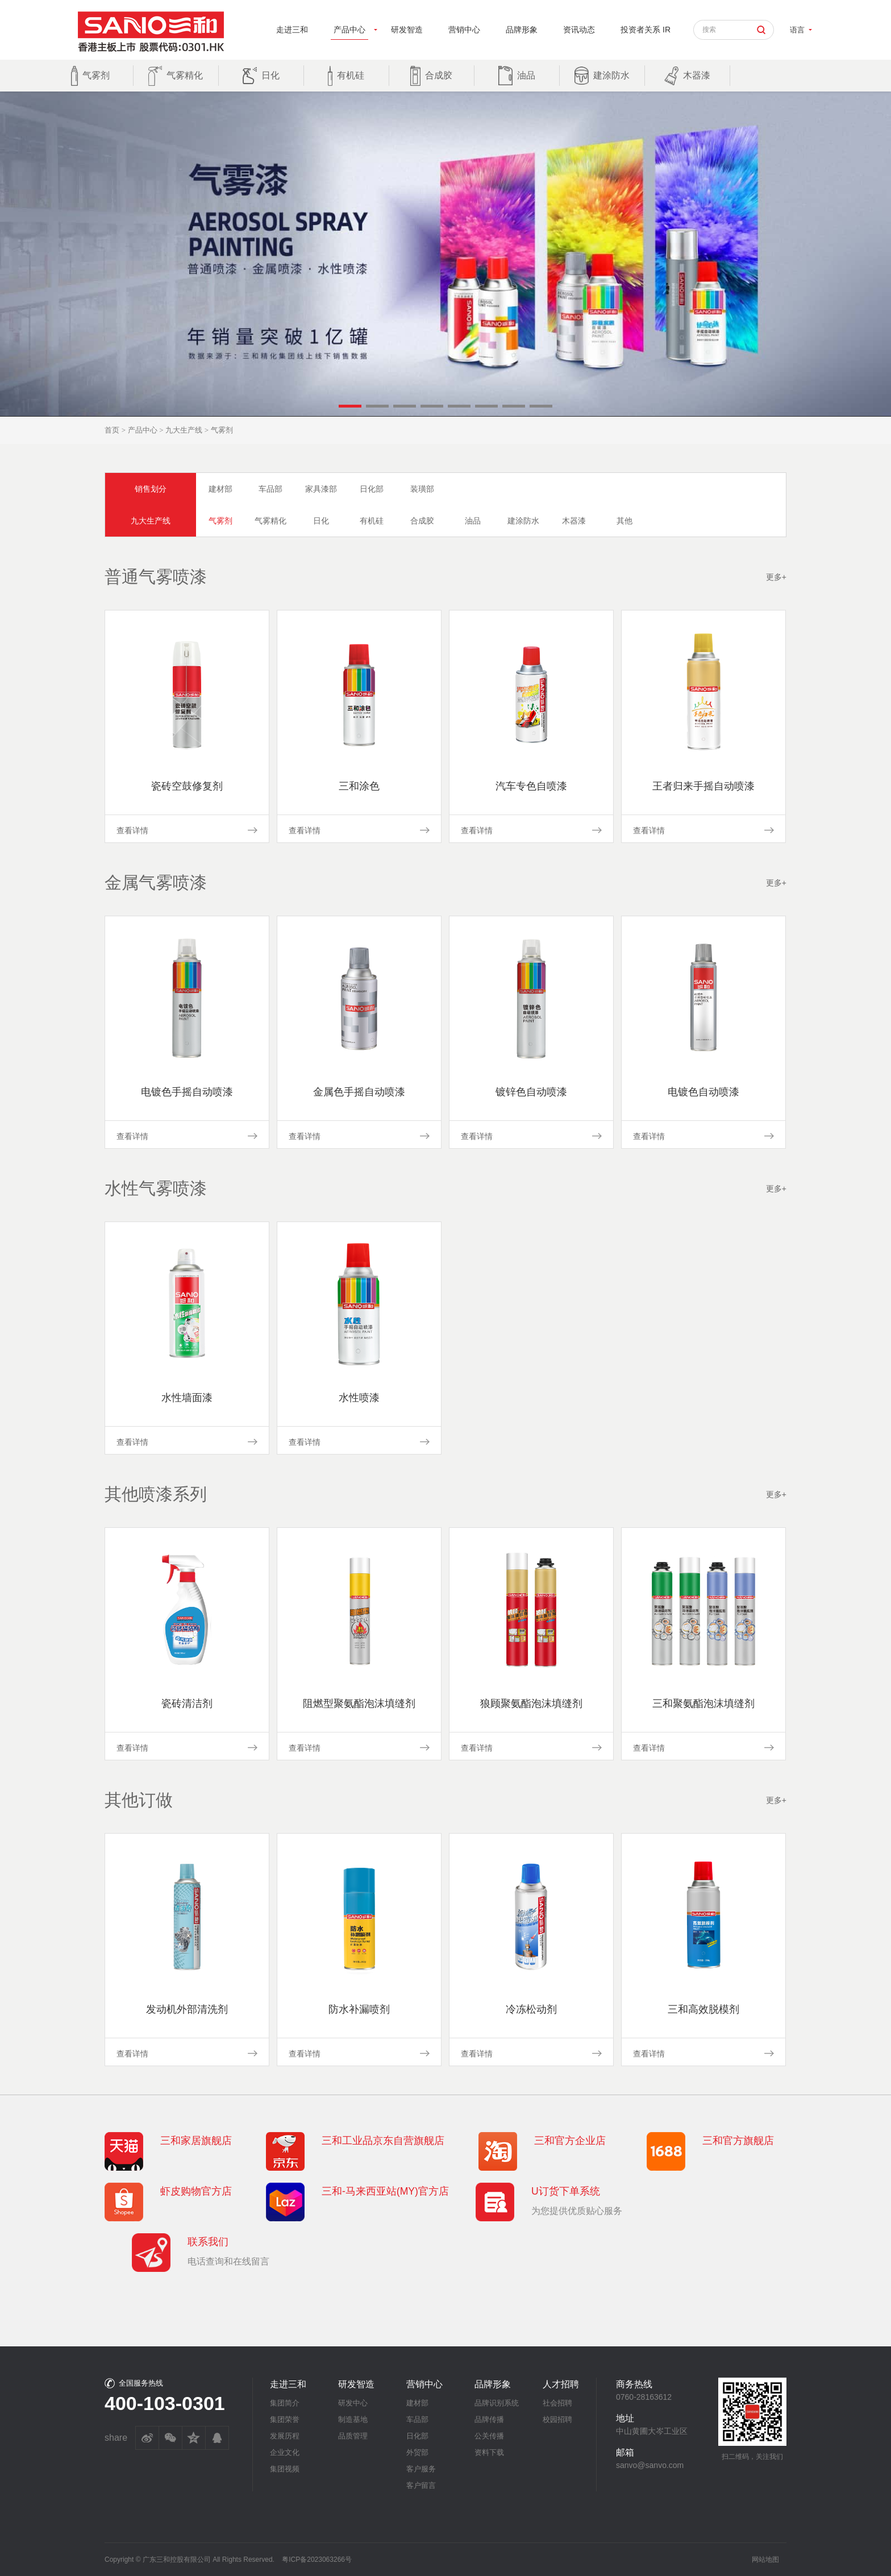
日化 (321, 520)
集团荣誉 (284, 2419)
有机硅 (372, 520)
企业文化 (284, 2452)
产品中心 (349, 29)
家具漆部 (321, 488)
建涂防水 (523, 520)
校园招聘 (557, 2419)
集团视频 (284, 2469)
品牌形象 (522, 29)
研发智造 (407, 29)
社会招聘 (557, 2403)
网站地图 (765, 2559)
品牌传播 (489, 2419)
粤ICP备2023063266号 (317, 2559)
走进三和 (292, 29)
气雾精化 (270, 520)
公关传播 (489, 2436)
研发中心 (353, 2403)
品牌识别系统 (496, 2403)
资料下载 (489, 2452)
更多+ (776, 576)
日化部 (372, 488)
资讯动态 (579, 29)
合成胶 (422, 520)
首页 (112, 430)
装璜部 (422, 488)
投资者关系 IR (646, 29)
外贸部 (417, 2452)
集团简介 (284, 2403)
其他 (624, 520)
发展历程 (284, 2436)
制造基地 (353, 2419)
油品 (473, 520)
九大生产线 (183, 430)
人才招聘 (561, 2384)
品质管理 (353, 2436)
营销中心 (464, 29)
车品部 (270, 488)
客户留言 (421, 2485)
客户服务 (421, 2469)
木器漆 (574, 520)
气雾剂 (220, 520)
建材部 (220, 488)
